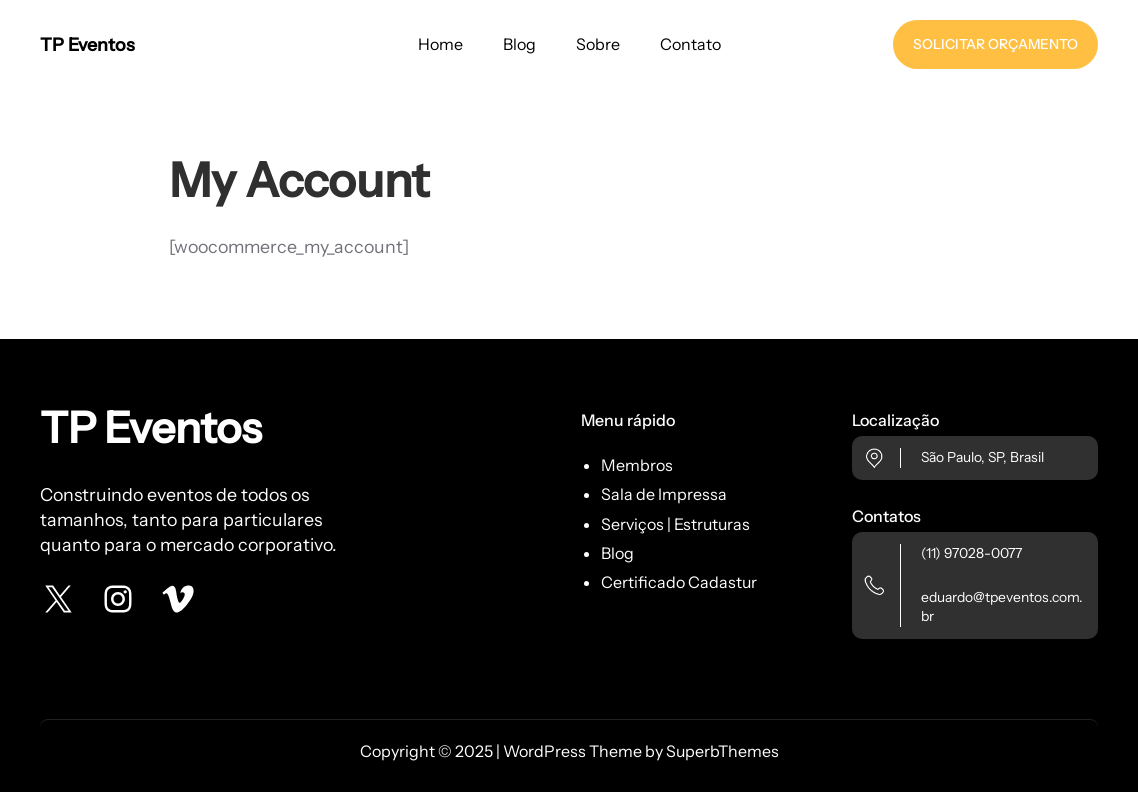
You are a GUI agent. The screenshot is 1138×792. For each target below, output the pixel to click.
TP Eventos (87, 44)
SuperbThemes (722, 751)
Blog (617, 553)
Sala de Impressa (664, 494)
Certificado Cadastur (679, 582)
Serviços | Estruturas (675, 524)
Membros (637, 465)
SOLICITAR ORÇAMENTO (995, 44)
